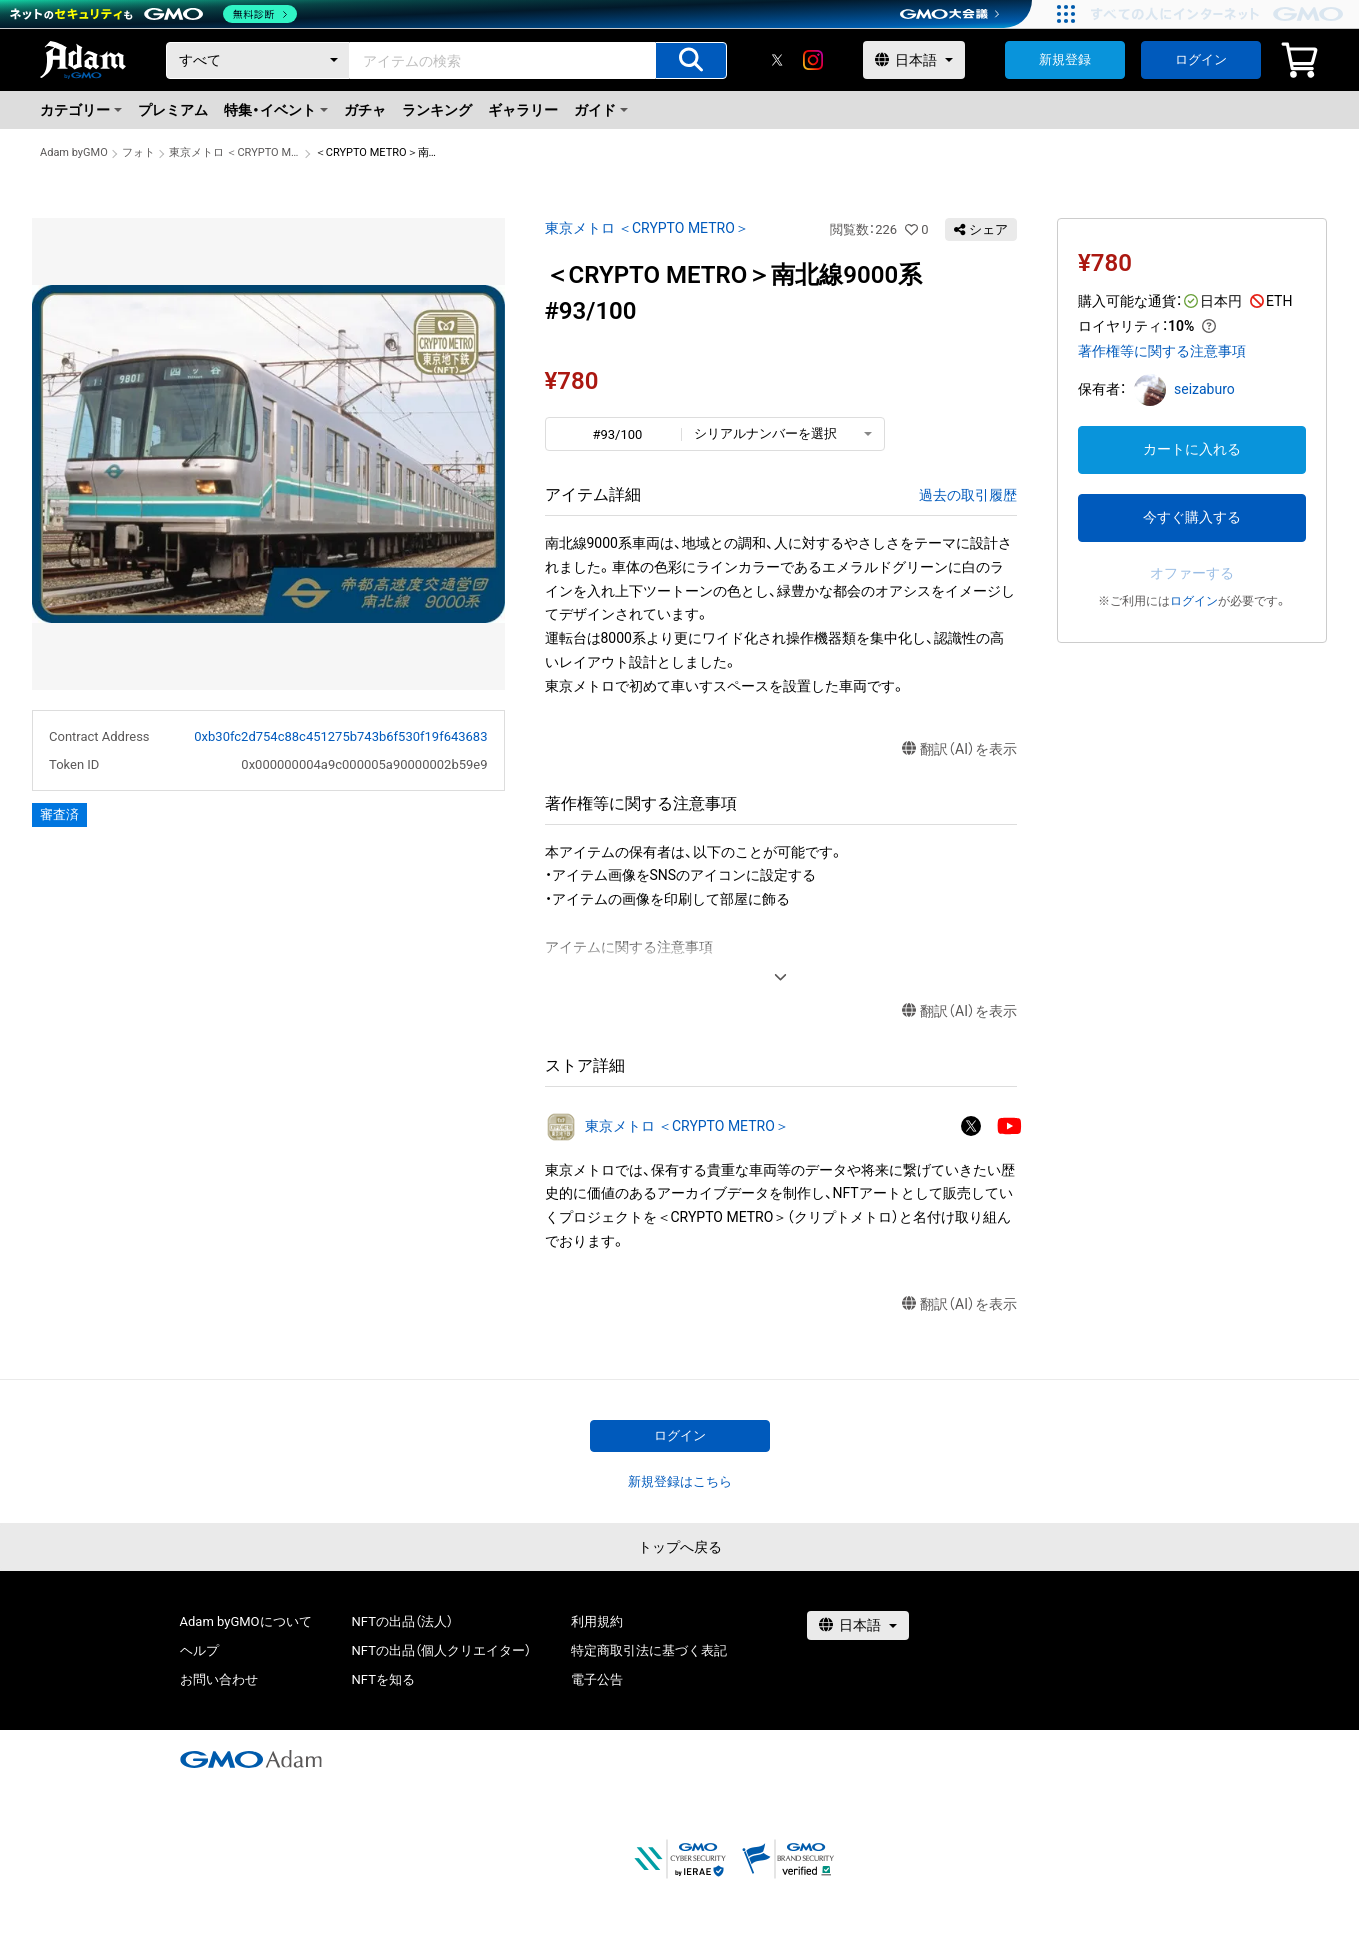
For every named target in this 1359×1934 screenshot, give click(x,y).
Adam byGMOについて (246, 1621)
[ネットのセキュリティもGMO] (153, 14)
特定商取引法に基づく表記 (649, 1650)
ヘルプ (199, 1650)
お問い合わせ (219, 1679)
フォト (138, 152)
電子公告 (597, 1679)
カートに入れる (1192, 449)
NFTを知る (383, 1679)
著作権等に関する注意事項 (1162, 351)
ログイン (1201, 59)
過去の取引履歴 (968, 495)
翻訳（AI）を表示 (959, 749)
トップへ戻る (680, 1547)
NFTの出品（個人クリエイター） (441, 1650)
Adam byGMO (74, 152)
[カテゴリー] (258, 60)
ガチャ (365, 110)
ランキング (437, 110)
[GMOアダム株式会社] (251, 1759)
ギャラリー (523, 110)
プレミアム (173, 110)
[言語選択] (914, 60)
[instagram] (813, 60)
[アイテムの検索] (691, 60)
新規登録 (1065, 59)
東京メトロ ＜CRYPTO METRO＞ (235, 152)
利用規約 (597, 1621)
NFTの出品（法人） (402, 1621)
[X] (777, 60)
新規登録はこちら (680, 1481)
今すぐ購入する (1192, 517)
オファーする (1192, 573)
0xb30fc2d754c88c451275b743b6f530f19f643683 (340, 736)
